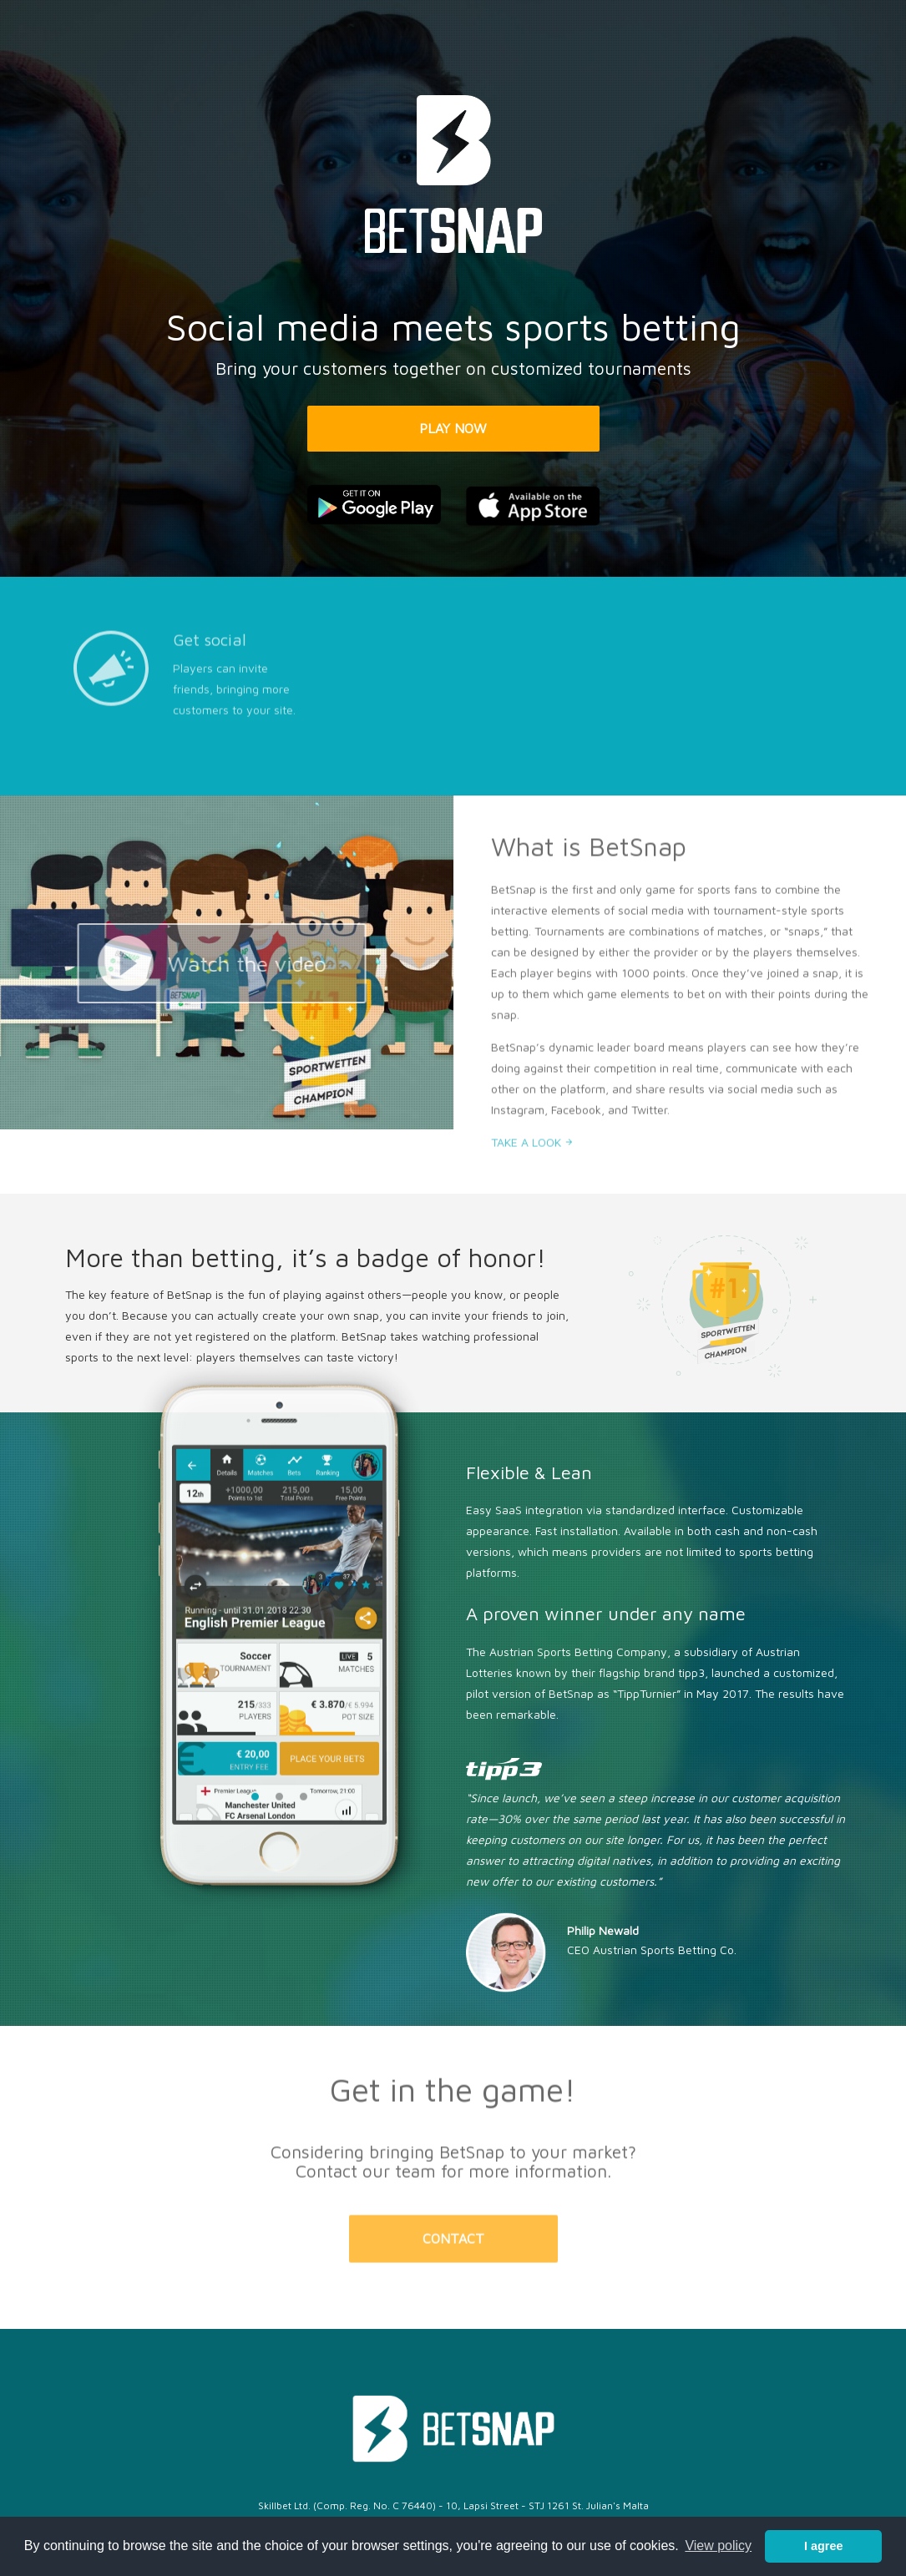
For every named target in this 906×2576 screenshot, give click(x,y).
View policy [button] (718, 2545)
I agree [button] (823, 2546)
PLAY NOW (453, 428)
